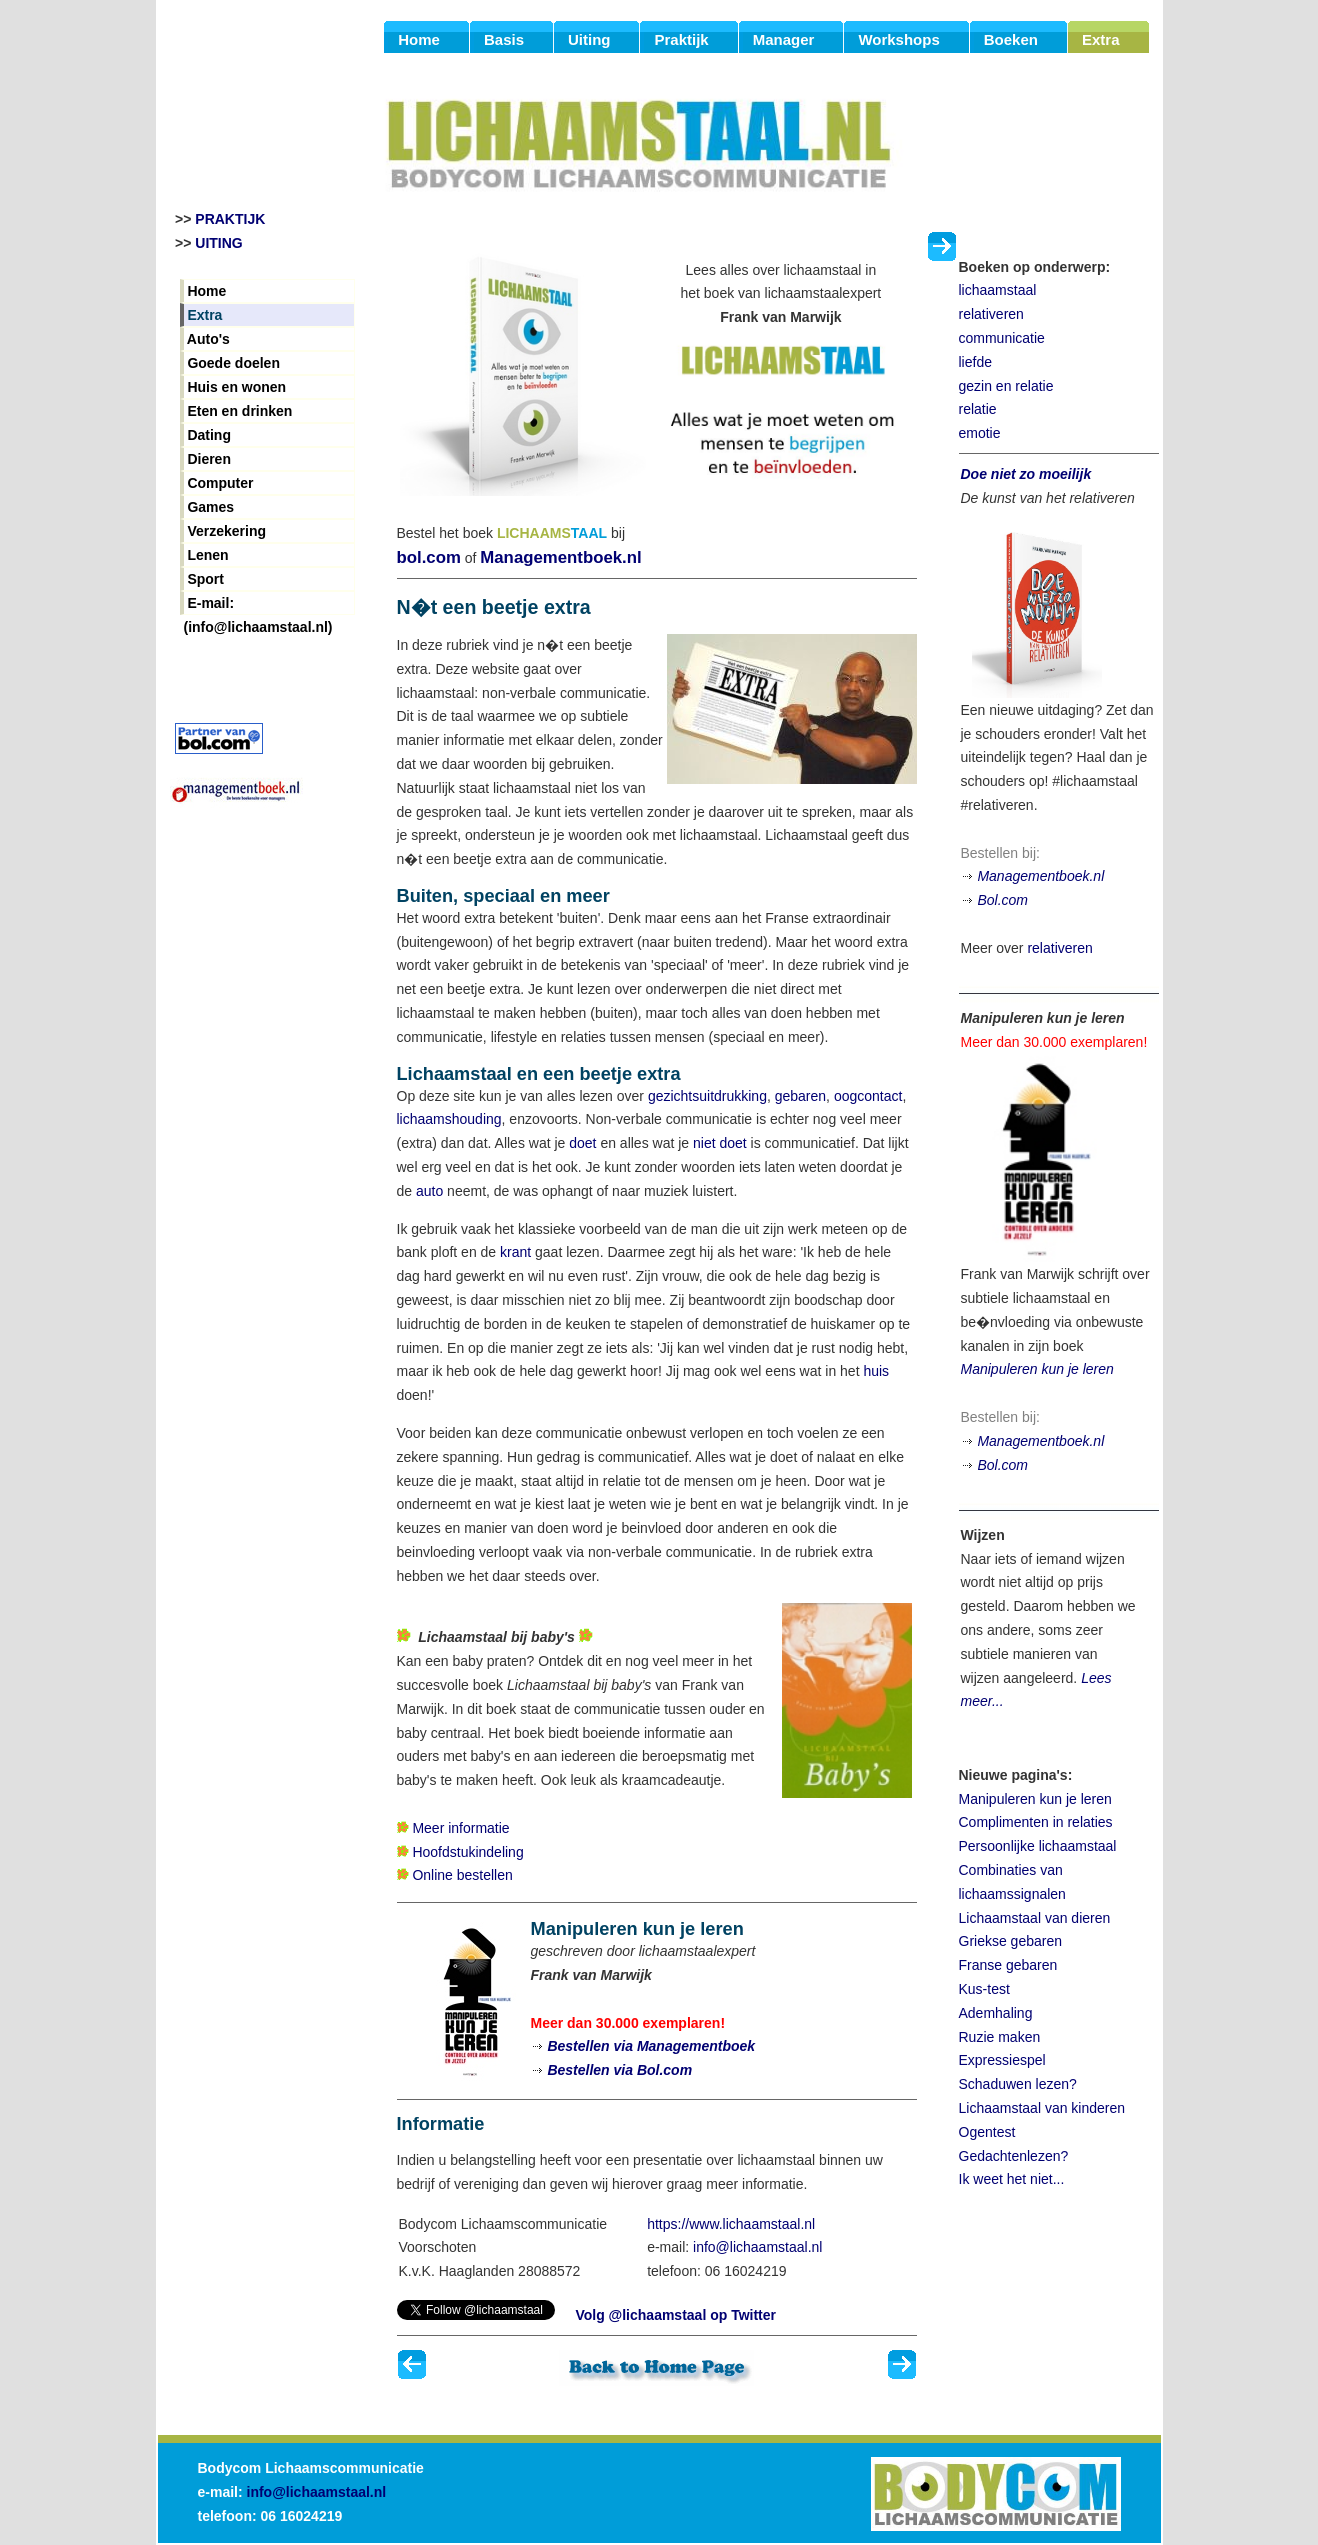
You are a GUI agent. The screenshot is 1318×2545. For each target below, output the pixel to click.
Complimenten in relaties (1036, 1822)
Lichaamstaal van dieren (1035, 1918)
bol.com (429, 557)
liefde (975, 362)
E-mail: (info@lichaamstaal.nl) (258, 605)
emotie (980, 433)
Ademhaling (996, 2013)
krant (515, 1252)
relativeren (991, 314)
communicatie (1002, 338)
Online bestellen (462, 1875)
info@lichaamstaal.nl (757, 2247)
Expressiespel (1002, 2060)
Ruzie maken (1000, 2037)
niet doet (720, 1143)
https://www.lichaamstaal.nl (731, 2224)
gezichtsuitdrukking (707, 1096)
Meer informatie (460, 1828)
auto (429, 1191)
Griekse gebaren (1011, 1941)
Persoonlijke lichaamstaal (1038, 1846)
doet (582, 1143)
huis (876, 1371)
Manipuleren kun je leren (1037, 1369)
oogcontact (868, 1096)
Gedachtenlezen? (1014, 2156)
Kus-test (984, 1989)
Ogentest (987, 2132)
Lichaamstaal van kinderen (1042, 2108)
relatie (978, 409)
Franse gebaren (1008, 1965)
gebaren (800, 1096)
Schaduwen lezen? (1018, 2084)
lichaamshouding (449, 1119)
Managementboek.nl (560, 557)
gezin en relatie (1006, 386)
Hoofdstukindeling (467, 1852)
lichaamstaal (998, 290)
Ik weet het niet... (1012, 2179)
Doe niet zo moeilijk (1026, 474)
